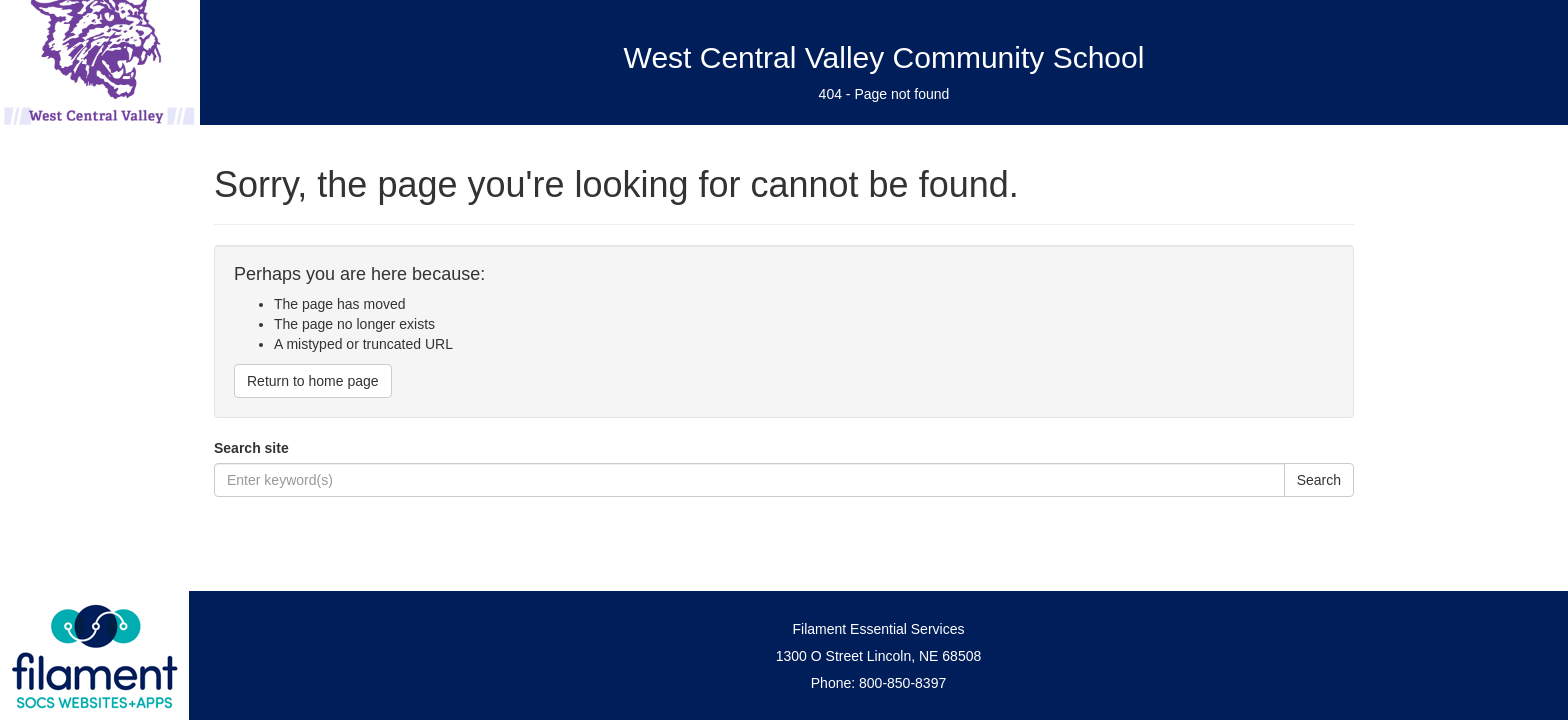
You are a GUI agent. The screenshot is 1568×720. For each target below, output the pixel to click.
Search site (251, 448)
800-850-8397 (902, 683)
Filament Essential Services (879, 629)
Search (1319, 480)
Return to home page (313, 381)
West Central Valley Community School (884, 57)
